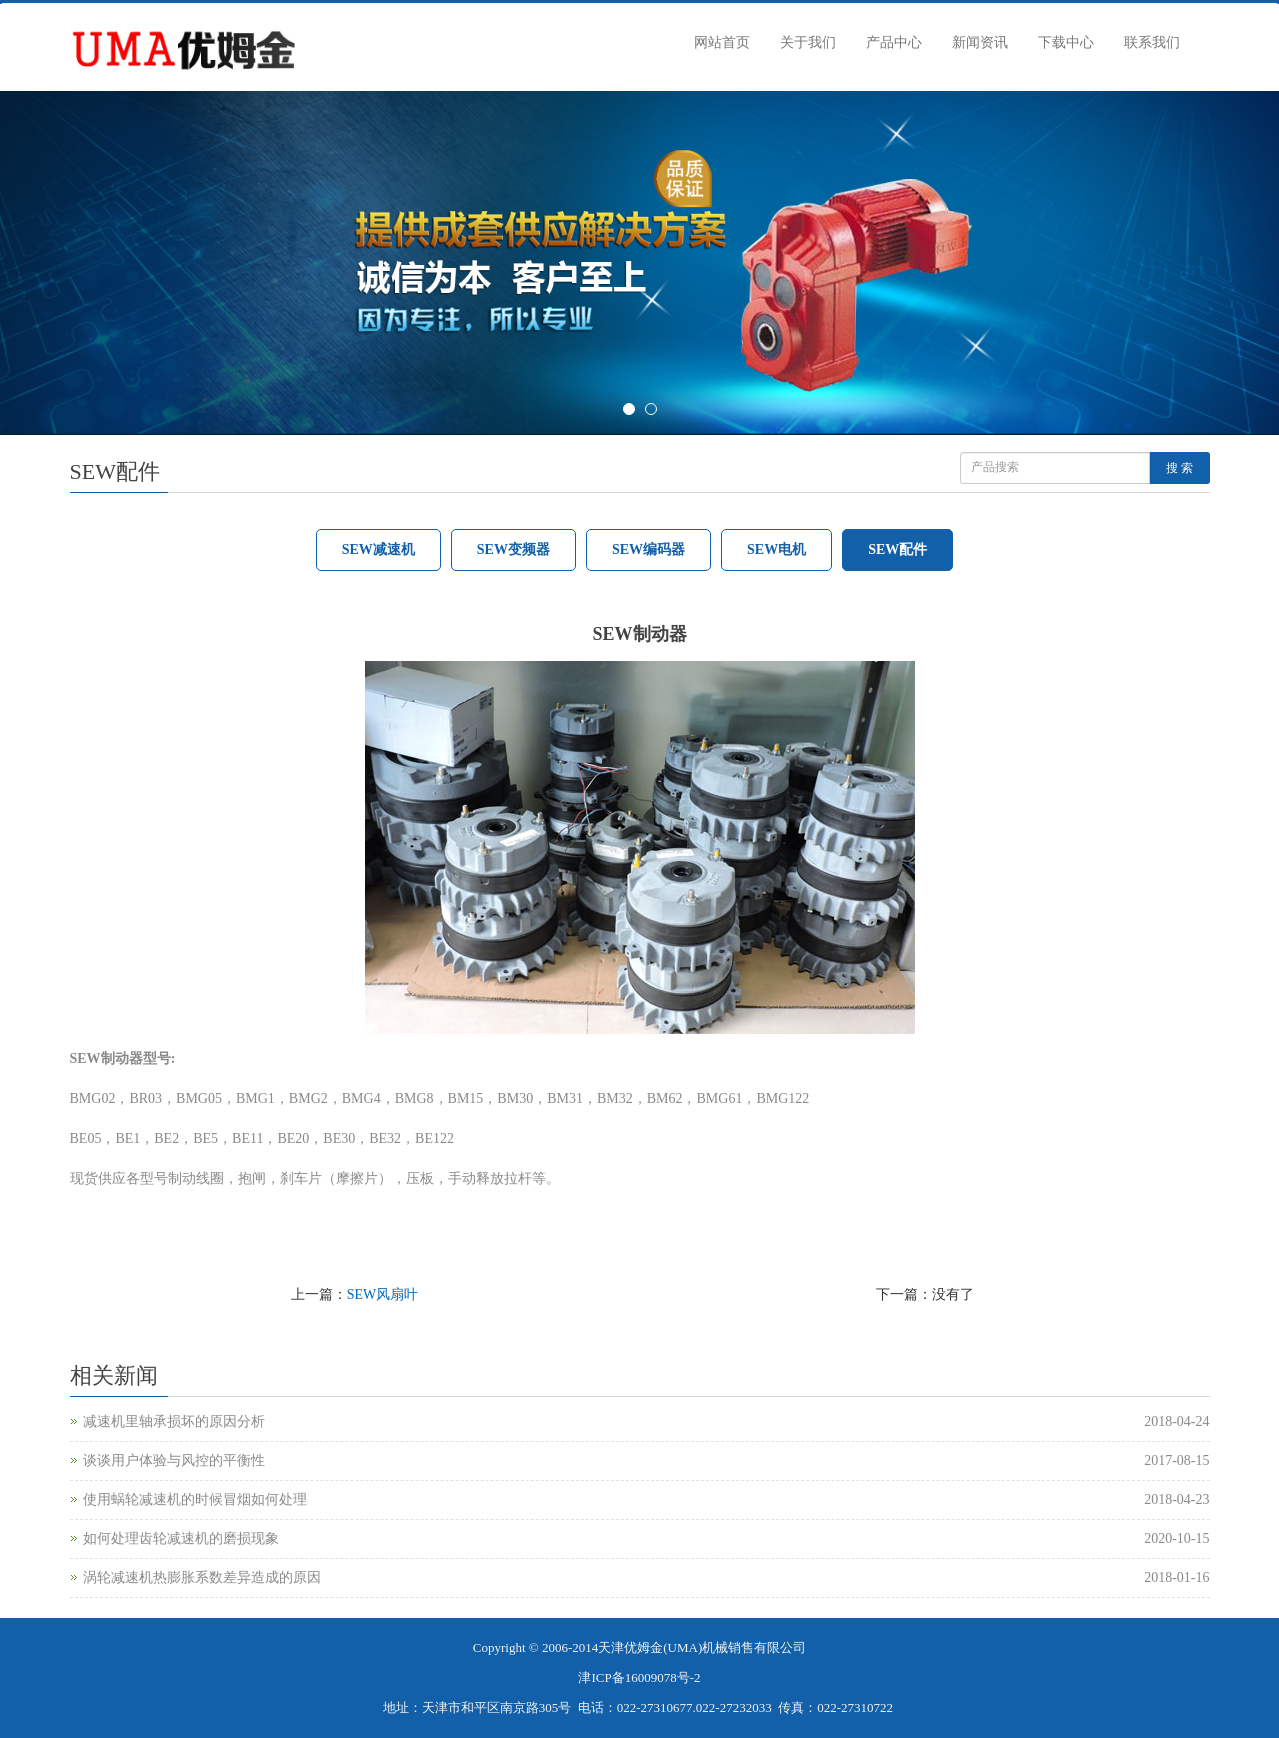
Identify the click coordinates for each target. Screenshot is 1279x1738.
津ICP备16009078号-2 (639, 1677)
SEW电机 (776, 549)
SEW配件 (897, 549)
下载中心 (1066, 42)
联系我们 (1152, 42)
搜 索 (1179, 468)
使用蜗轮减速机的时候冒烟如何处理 (195, 1499)
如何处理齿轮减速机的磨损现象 (181, 1538)
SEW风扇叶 (383, 1294)
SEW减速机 (378, 549)
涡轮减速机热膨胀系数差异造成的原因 (202, 1577)
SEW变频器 (513, 549)
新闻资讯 (980, 42)
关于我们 (808, 42)
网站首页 (722, 42)
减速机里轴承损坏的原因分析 (174, 1421)
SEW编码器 (648, 549)
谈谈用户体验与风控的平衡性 (174, 1460)
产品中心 (894, 42)
